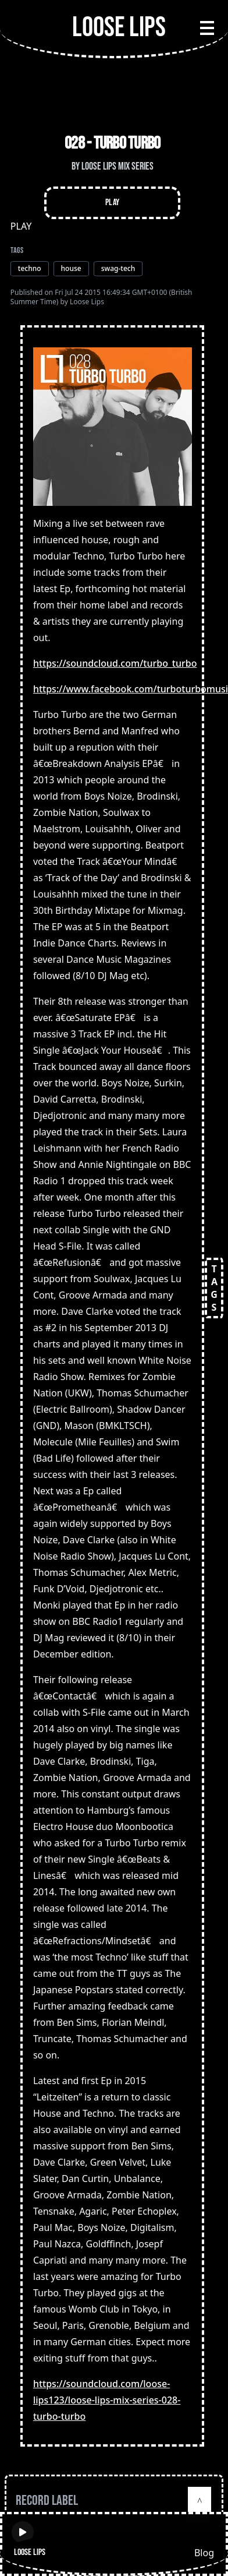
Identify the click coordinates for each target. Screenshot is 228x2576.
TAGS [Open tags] (214, 1288)
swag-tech (118, 268)
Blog (204, 2552)
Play (112, 202)
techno (29, 268)
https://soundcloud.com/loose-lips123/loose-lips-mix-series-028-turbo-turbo (106, 2400)
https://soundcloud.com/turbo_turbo (115, 663)
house (71, 268)
